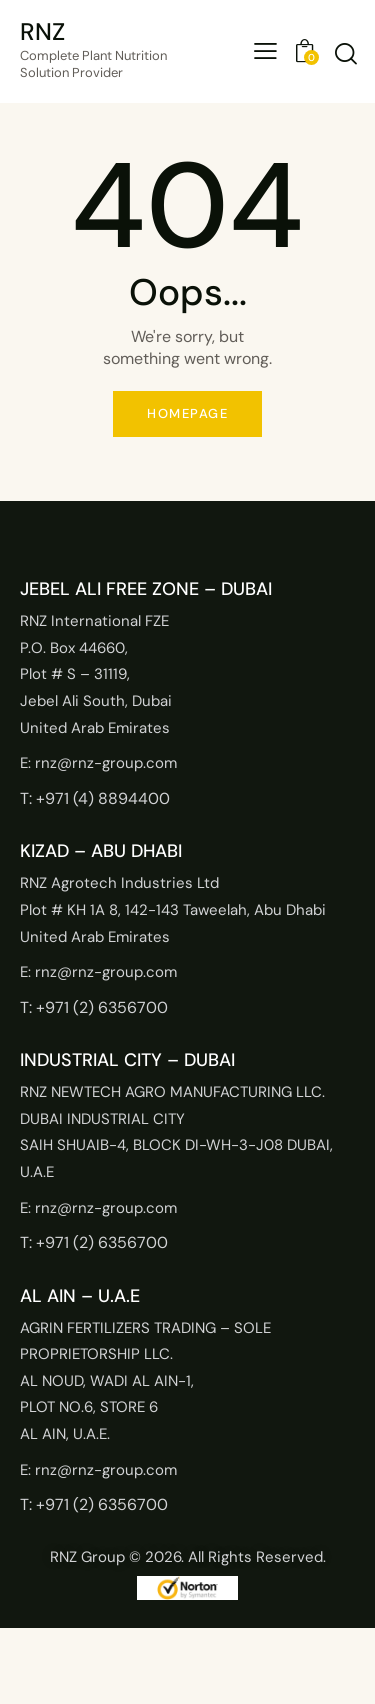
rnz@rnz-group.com (106, 763)
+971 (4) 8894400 (103, 798)
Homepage (187, 413)
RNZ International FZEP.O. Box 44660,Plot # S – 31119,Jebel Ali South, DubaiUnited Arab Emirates (96, 674)
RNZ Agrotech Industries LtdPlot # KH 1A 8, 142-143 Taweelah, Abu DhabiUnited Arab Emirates (173, 909)
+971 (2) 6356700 (102, 1007)
